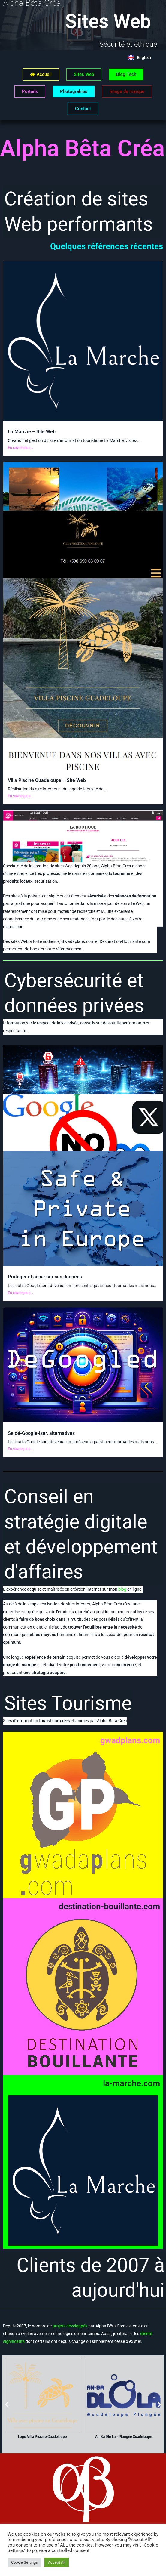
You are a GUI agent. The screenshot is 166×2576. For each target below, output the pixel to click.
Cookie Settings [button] (24, 2562)
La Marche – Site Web (32, 431)
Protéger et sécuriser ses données (45, 1277)
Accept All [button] (56, 2562)
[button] (7, 2404)
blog (122, 1589)
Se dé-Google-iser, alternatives (41, 1433)
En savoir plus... (20, 448)
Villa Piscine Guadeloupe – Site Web (47, 780)
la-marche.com (131, 2083)
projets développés (70, 2326)
